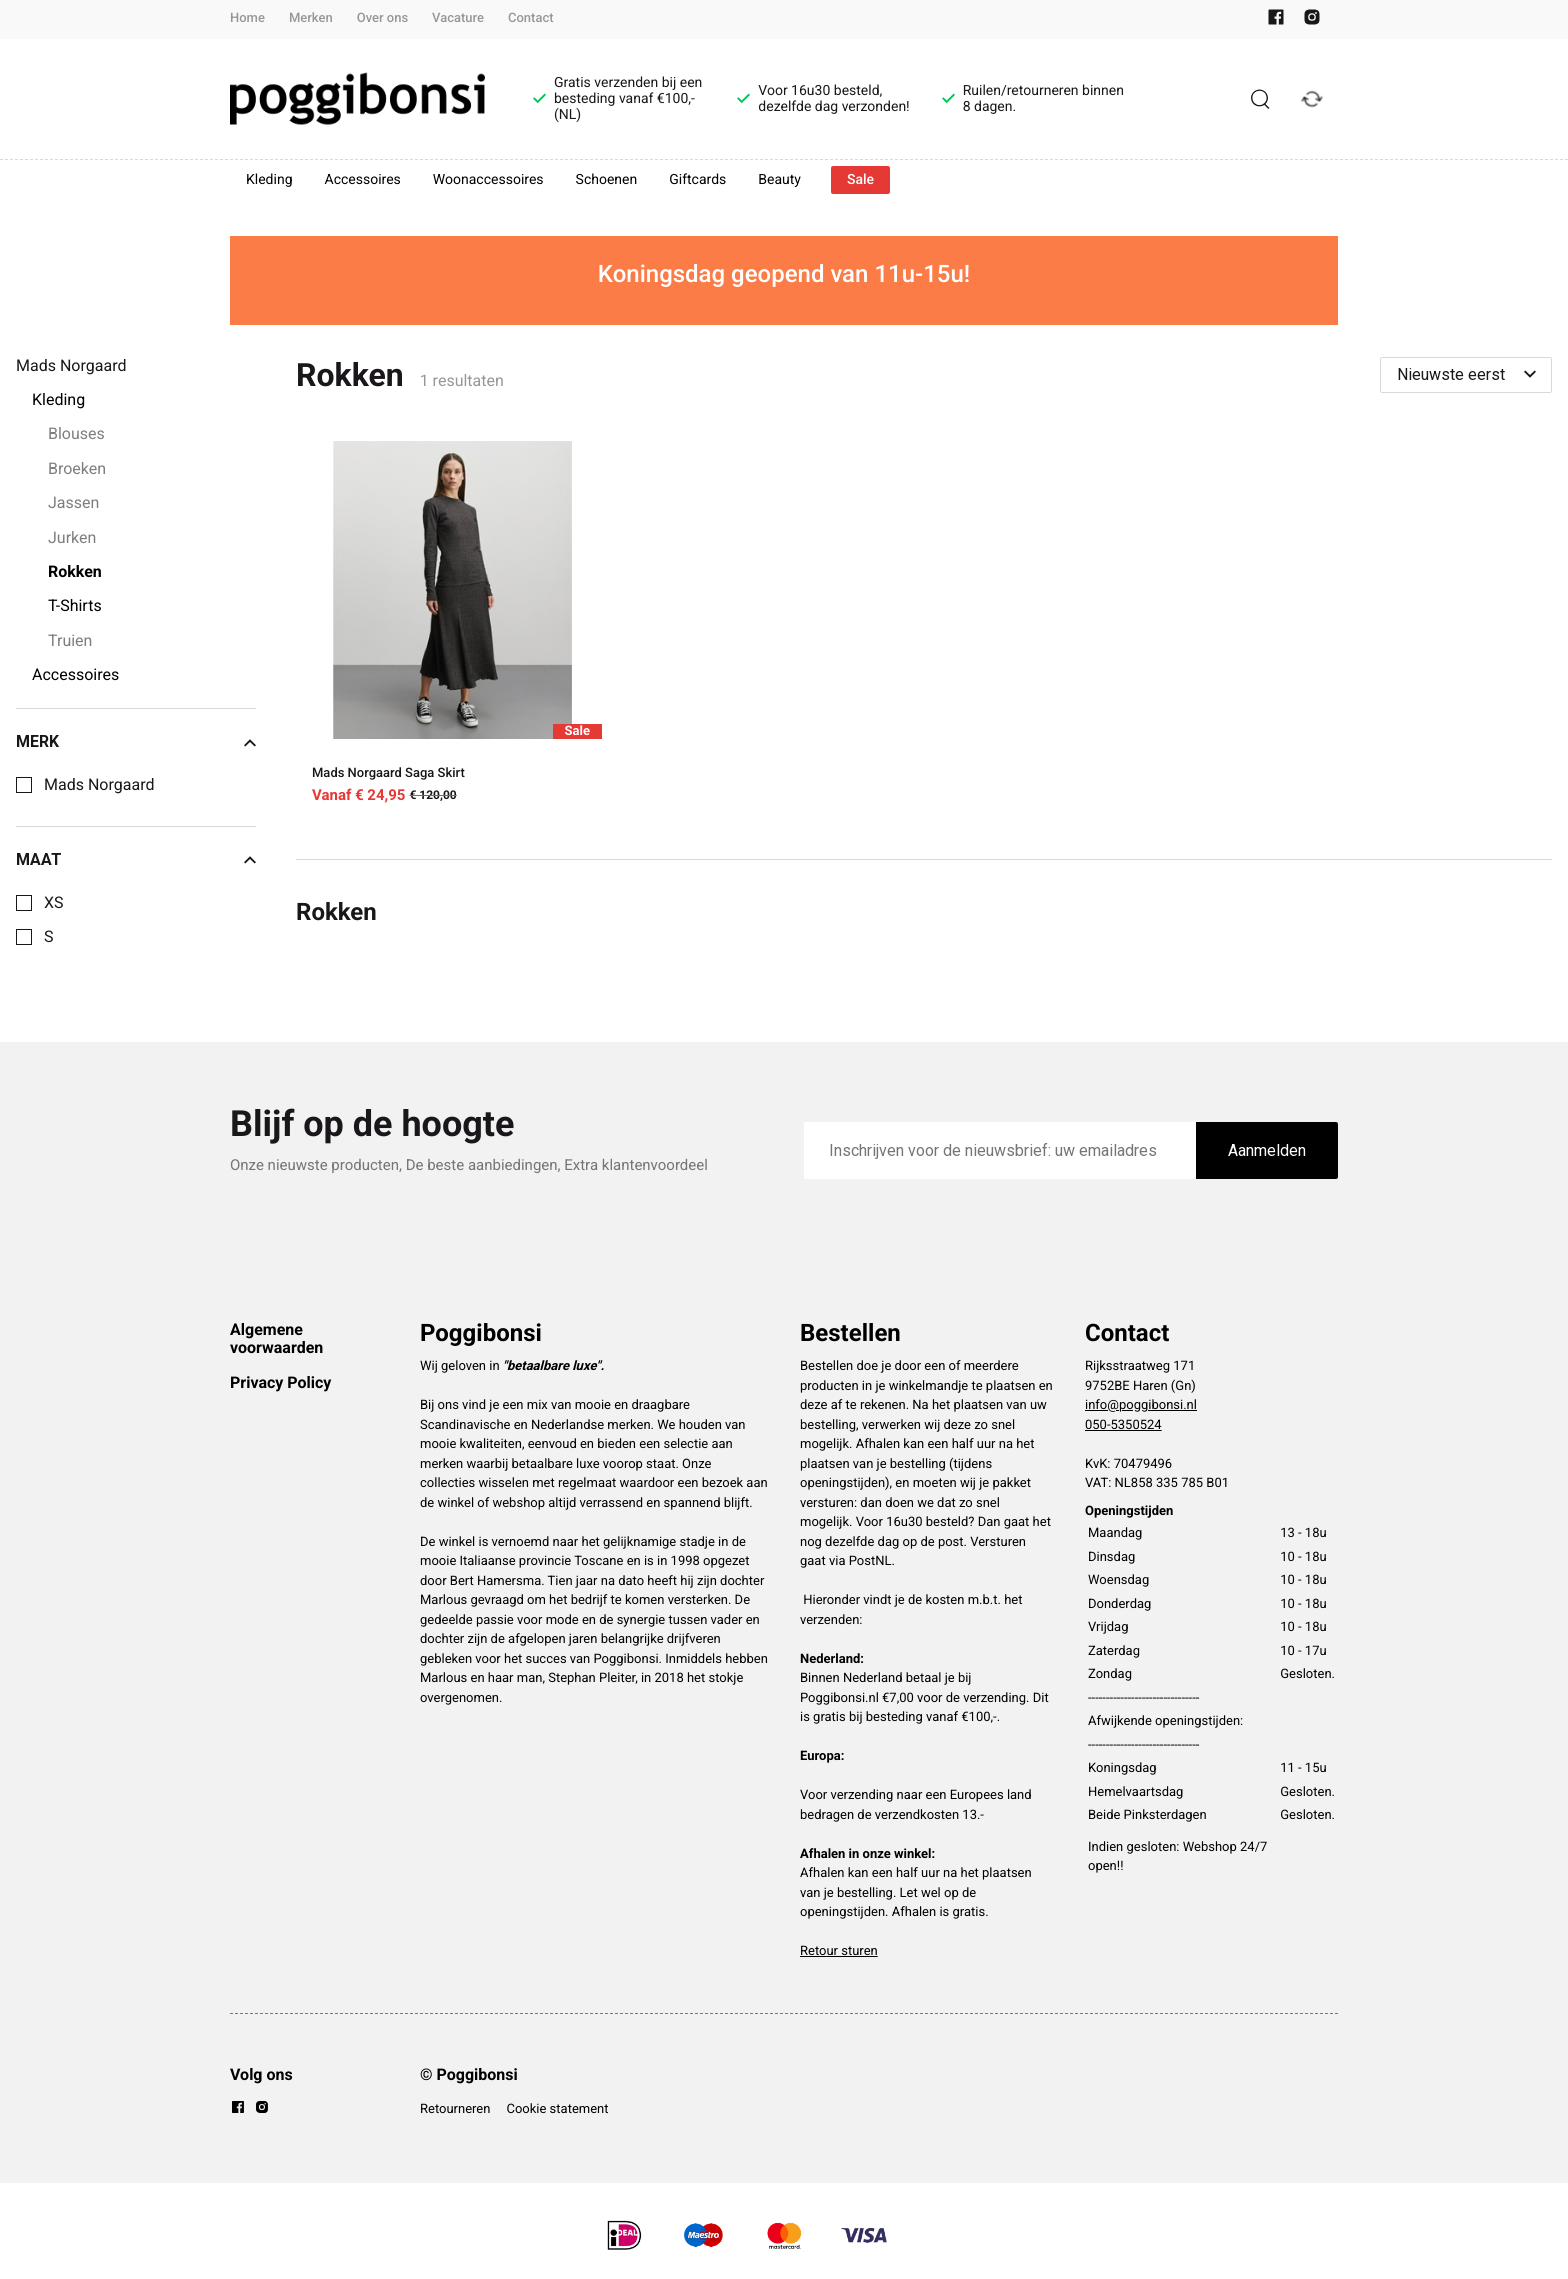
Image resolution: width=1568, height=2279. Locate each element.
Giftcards (697, 180)
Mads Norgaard (99, 785)
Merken (311, 18)
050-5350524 (1123, 1425)
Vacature (458, 18)
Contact (531, 18)
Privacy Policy (280, 1382)
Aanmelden (1267, 1150)
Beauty (779, 180)
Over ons (382, 18)
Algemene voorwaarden (276, 1338)
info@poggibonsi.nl (1141, 1405)
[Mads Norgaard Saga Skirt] (453, 626)
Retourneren (455, 2109)
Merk (136, 742)
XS (54, 903)
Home (247, 18)
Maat (136, 860)
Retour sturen (839, 1951)
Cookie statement (557, 2109)
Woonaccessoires (488, 180)
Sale (860, 180)
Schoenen (607, 180)
